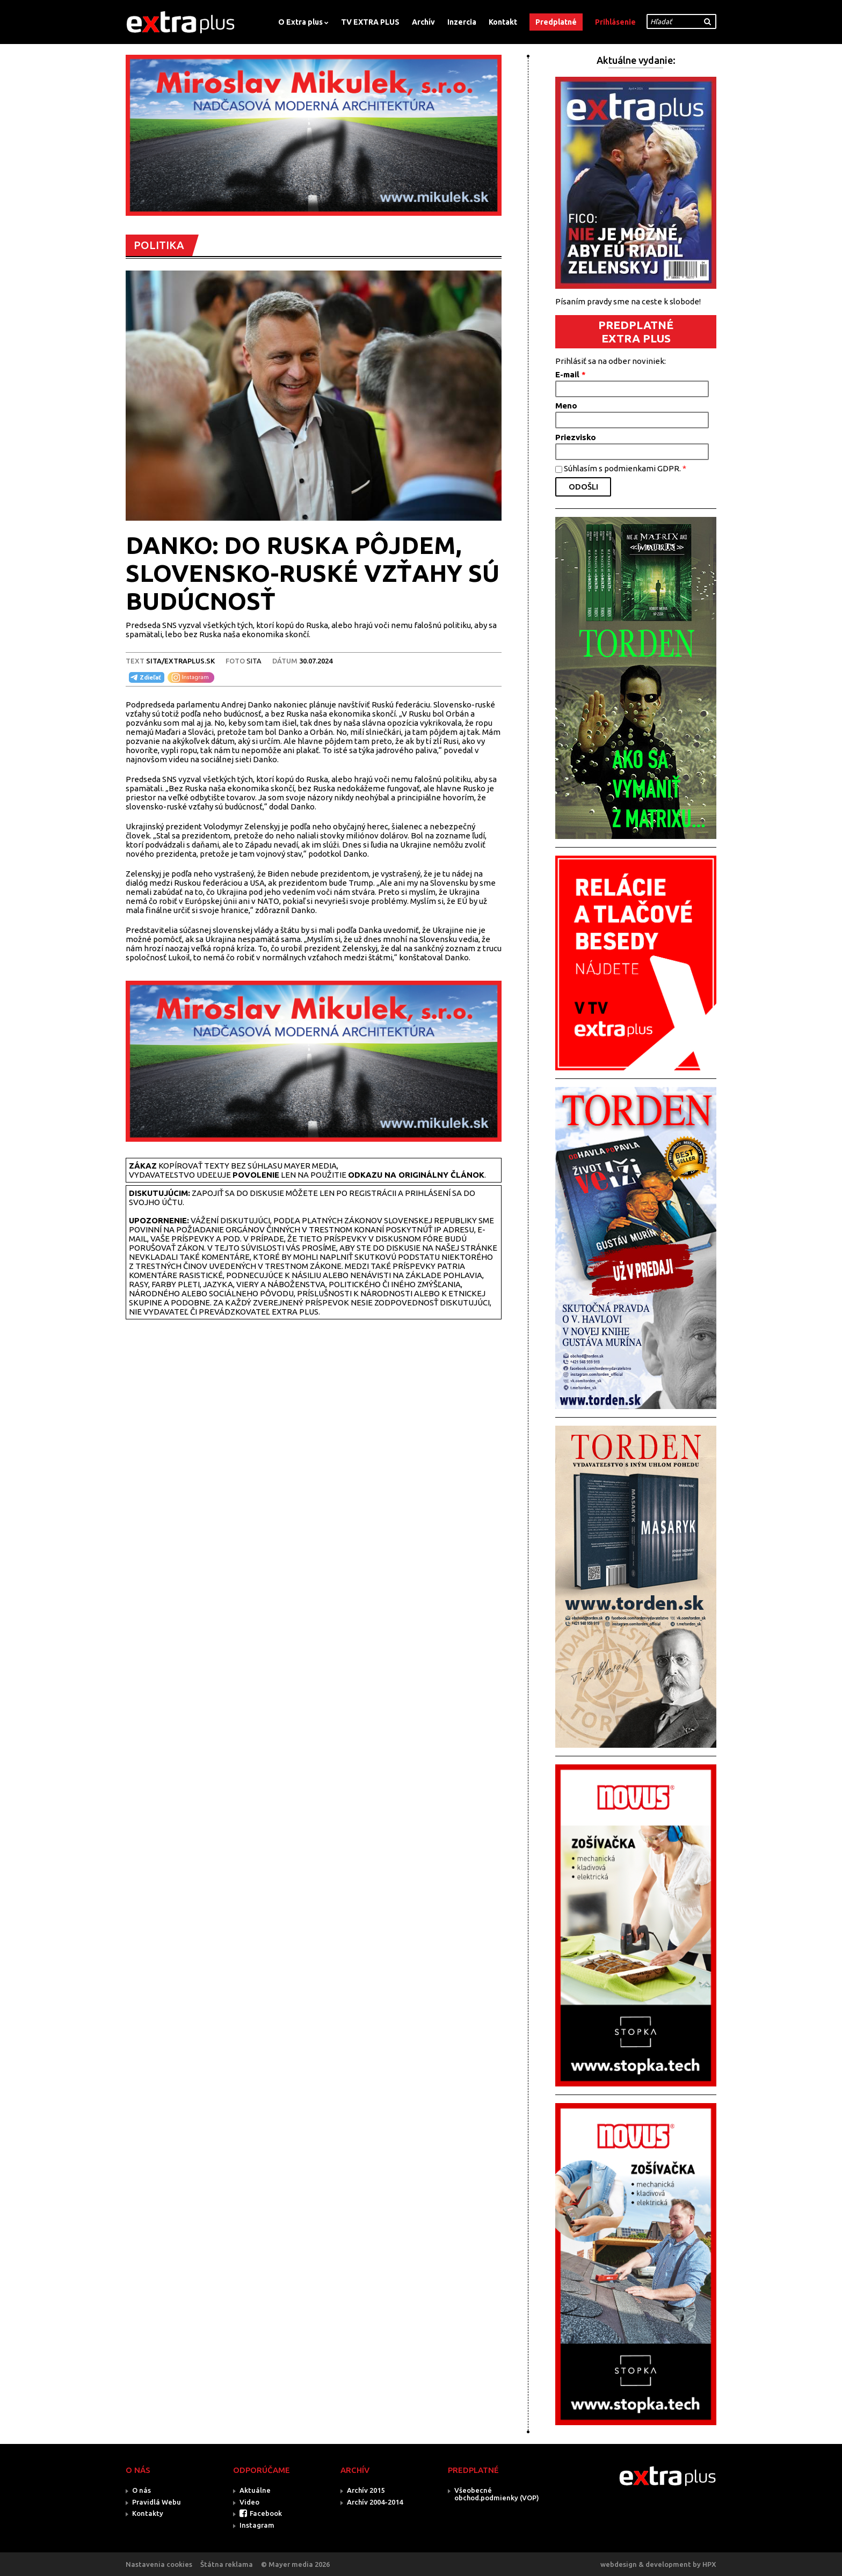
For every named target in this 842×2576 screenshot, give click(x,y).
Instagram (256, 2525)
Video (249, 2502)
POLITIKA (159, 245)
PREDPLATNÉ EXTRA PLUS (635, 331)
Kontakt (503, 22)
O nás (141, 2490)
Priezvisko (575, 437)
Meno (566, 405)
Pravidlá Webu (156, 2502)
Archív (423, 22)
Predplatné (556, 22)
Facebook (266, 2513)
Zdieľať (145, 677)
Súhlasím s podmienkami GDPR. (625, 468)
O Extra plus (300, 22)
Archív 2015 (365, 2490)
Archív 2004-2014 (375, 2502)
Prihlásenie (615, 22)
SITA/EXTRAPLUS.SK (180, 661)
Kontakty (147, 2513)
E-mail (570, 374)
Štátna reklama (226, 2564)
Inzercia (461, 22)
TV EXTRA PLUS (370, 22)
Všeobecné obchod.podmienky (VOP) (496, 2493)
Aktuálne (255, 2490)
